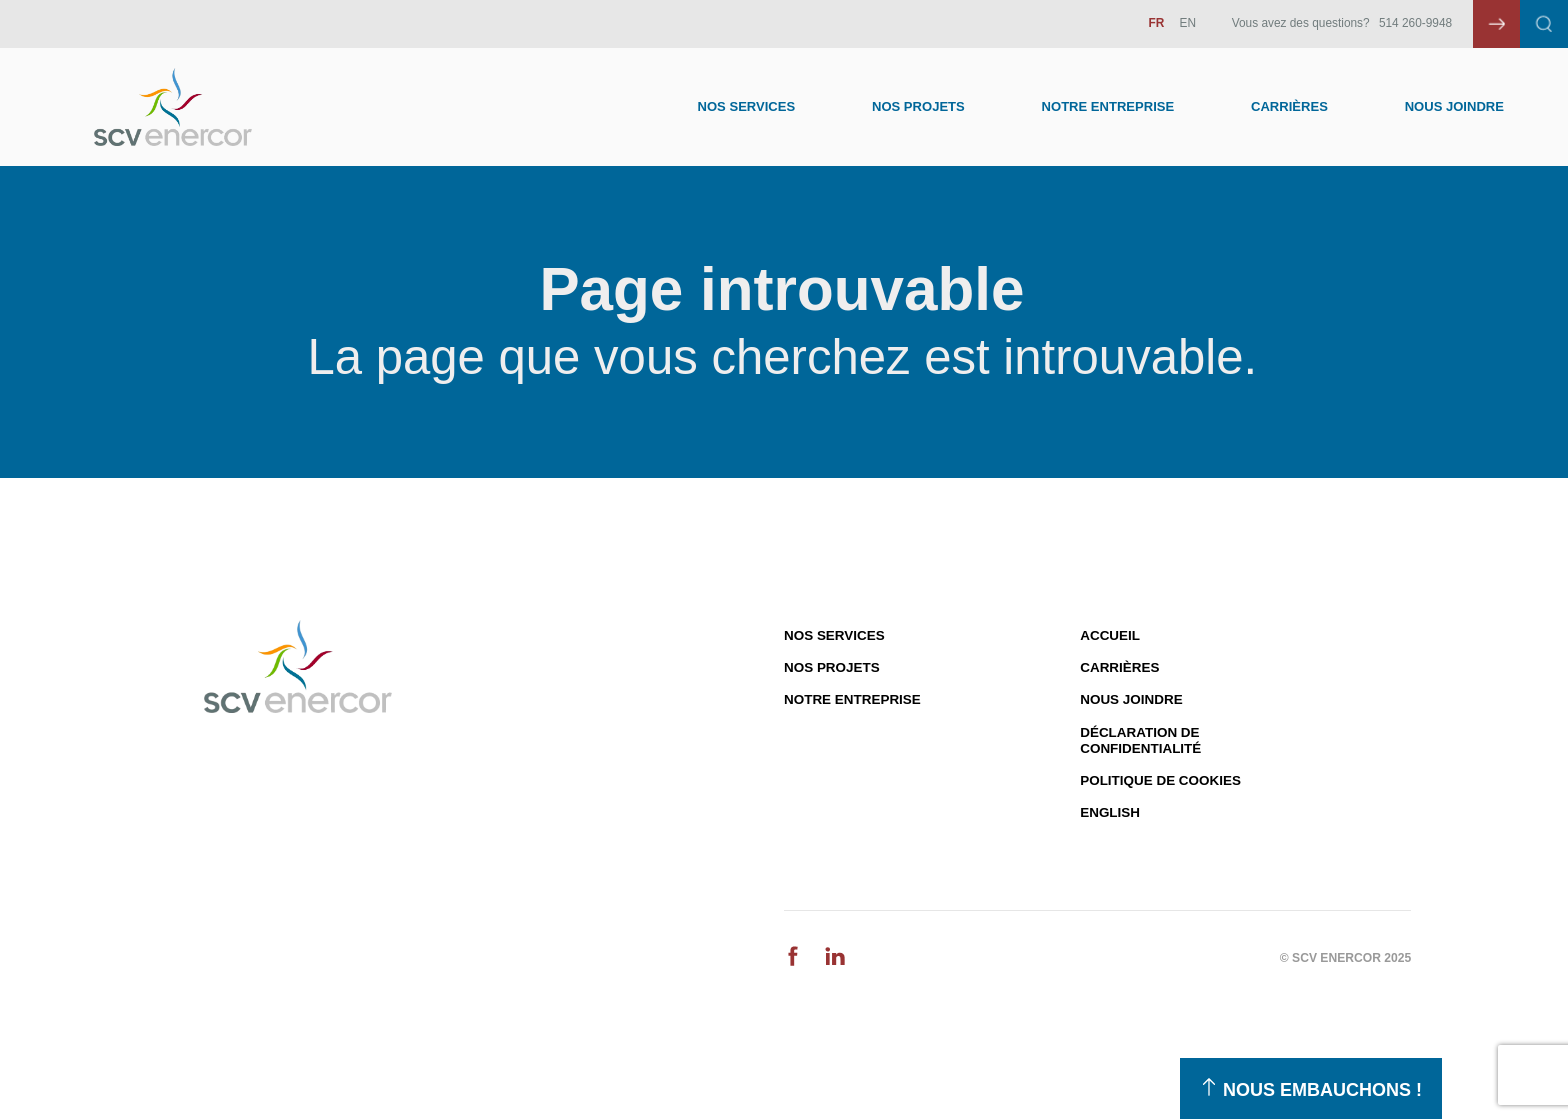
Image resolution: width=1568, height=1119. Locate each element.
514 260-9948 (1415, 23)
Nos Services (747, 106)
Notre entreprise (1108, 106)
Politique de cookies (1160, 780)
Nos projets (832, 667)
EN (1188, 23)
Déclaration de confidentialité (1140, 740)
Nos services (834, 635)
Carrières (1289, 106)
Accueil (1110, 635)
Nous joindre (1454, 106)
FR (1157, 23)
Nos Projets (918, 106)
